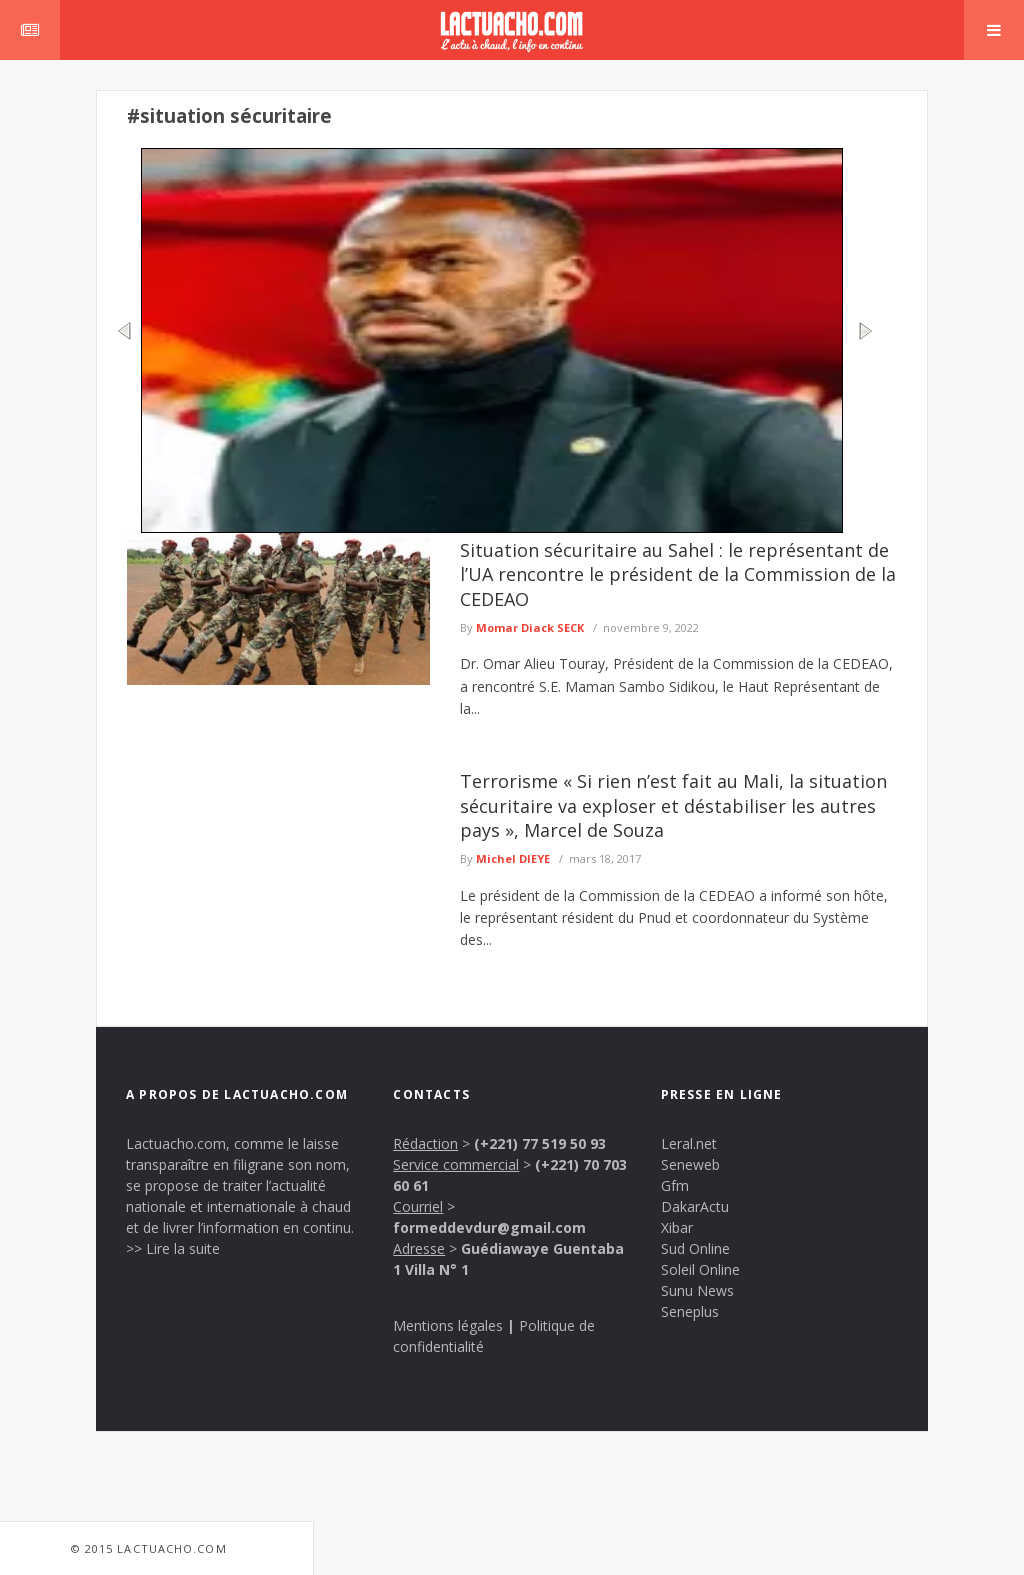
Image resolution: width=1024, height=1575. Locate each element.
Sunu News (697, 1290)
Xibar (677, 1227)
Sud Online (695, 1248)
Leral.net (689, 1143)
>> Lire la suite (173, 1248)
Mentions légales (448, 1325)
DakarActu (695, 1206)
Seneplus (690, 1311)
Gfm (675, 1185)
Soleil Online (700, 1269)
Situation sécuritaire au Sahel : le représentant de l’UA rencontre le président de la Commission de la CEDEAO (678, 574)
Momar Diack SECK (530, 627)
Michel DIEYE (513, 858)
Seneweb (690, 1164)
